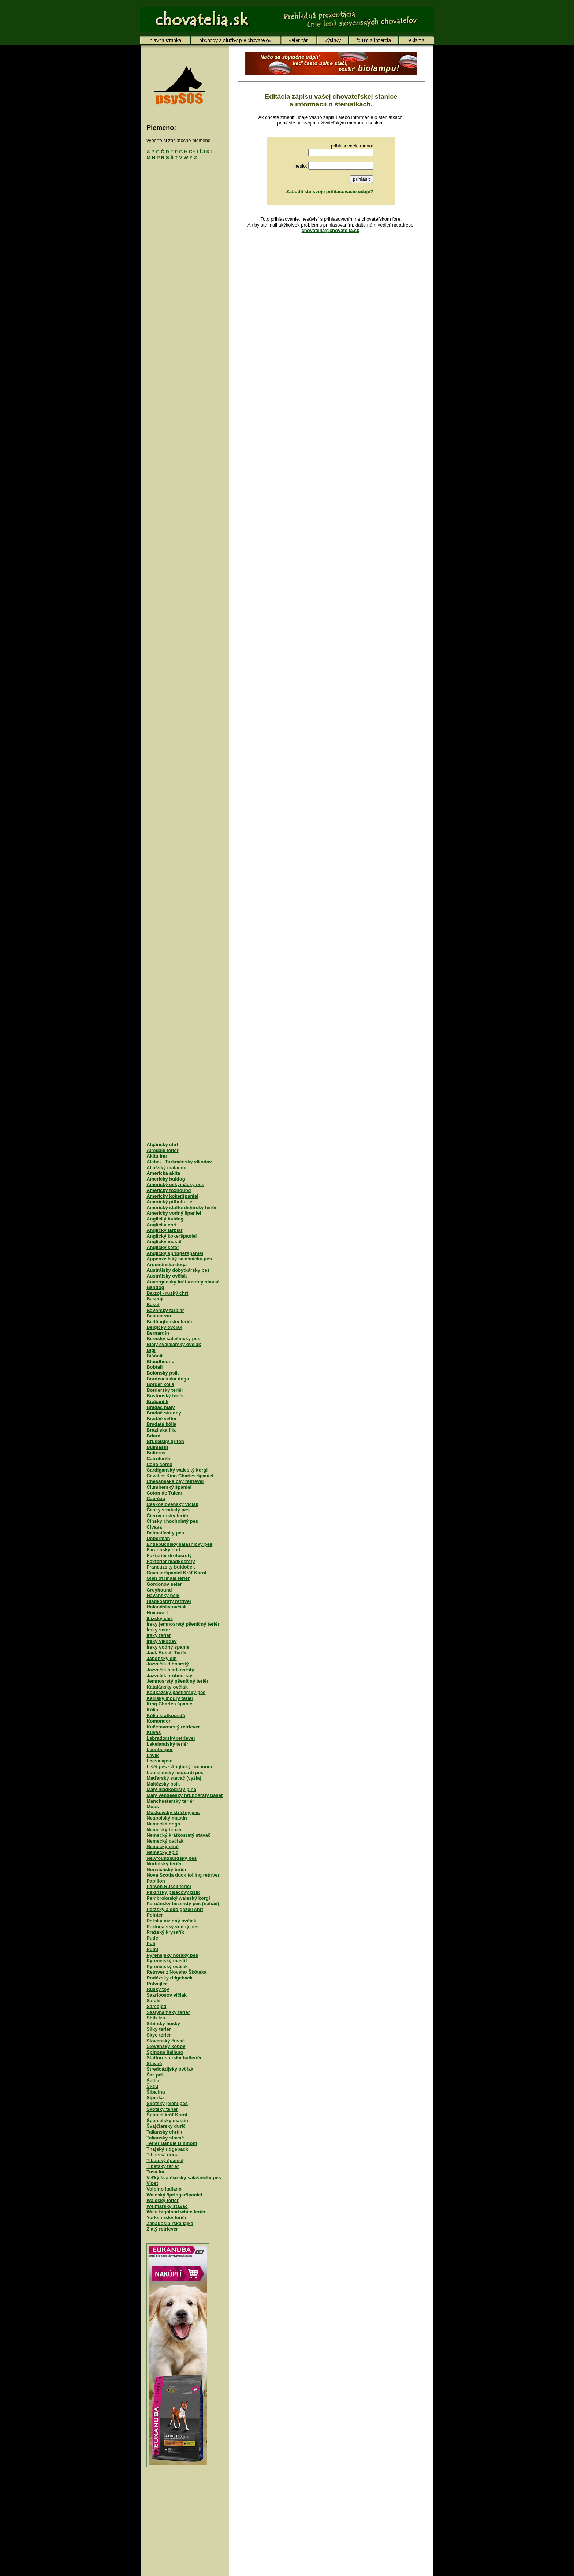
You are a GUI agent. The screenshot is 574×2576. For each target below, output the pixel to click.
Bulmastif (157, 1447)
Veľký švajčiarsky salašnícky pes (183, 2177)
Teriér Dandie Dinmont (171, 2143)
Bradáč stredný (163, 1413)
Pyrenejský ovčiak (167, 1966)
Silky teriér (158, 2029)
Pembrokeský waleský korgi (178, 1898)
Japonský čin (161, 1658)
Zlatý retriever (162, 2229)
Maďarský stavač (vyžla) (173, 1778)
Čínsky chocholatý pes (172, 1521)
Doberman (158, 1538)
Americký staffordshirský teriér (181, 1207)
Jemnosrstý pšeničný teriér (177, 1681)
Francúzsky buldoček (170, 1567)
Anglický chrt (161, 1224)
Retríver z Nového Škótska (176, 1972)
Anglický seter (162, 1247)
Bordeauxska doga (167, 1379)
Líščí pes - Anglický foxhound (180, 1766)
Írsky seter (158, 1630)
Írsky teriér (158, 1635)
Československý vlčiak (172, 1504)
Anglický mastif (164, 1241)
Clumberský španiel (168, 1487)
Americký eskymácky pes (175, 1184)
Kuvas (153, 1732)
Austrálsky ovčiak (166, 1276)
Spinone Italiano (164, 2052)
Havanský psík (162, 1595)
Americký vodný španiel (173, 1213)
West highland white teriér (176, 2211)
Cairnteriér (158, 1458)
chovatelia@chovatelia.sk (330, 230)
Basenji (154, 1298)
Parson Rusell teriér (168, 1886)
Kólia (152, 1709)
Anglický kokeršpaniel (171, 1236)
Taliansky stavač (165, 2138)
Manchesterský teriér (170, 1801)
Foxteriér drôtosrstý (169, 1555)
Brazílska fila (161, 1430)
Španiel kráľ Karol (166, 2114)
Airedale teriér (162, 1150)
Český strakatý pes (168, 1510)
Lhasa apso (159, 1761)
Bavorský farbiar (165, 1310)
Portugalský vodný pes (172, 1926)
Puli (150, 1943)
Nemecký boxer (164, 1829)
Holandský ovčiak (166, 1606)
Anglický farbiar (164, 1230)
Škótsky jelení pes (167, 2103)
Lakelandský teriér (167, 1744)
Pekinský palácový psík (173, 1892)
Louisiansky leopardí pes (174, 1772)
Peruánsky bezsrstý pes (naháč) (182, 1903)
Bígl (151, 1350)
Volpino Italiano (164, 2189)
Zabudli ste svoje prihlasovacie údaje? (329, 191)
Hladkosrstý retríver (168, 1601)
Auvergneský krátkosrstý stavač (182, 1282)
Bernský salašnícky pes (173, 1338)
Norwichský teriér (166, 1869)
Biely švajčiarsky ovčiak (173, 1344)
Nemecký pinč (162, 1846)
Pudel (152, 1938)
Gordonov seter (164, 1584)
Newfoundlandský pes (171, 1858)
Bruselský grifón (165, 1441)
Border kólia (160, 1384)
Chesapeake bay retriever (175, 1481)
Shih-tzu (155, 2017)
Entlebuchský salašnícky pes (179, 1544)
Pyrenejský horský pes (172, 1955)
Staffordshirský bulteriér (174, 2057)
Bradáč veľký (161, 1418)
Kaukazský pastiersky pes (175, 1692)
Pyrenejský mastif (166, 1960)
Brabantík (157, 1401)
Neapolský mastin (166, 1818)
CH (192, 151)
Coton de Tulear (164, 1493)
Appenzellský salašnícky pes (179, 1258)
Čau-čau (155, 1498)
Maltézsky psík (163, 1784)
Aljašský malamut (166, 1167)
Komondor (158, 1721)
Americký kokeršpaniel (172, 1196)
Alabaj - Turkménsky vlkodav (179, 1161)
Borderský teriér (164, 1390)
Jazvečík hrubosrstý (169, 1675)
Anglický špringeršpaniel (174, 1253)
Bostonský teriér (165, 1395)
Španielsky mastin (167, 2120)
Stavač (154, 2063)
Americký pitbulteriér (170, 1201)
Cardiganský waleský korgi (177, 1470)
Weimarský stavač (167, 2206)
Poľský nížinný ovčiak (171, 1920)
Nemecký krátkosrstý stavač (178, 1835)
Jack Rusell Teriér (166, 1652)
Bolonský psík (162, 1373)
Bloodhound (160, 1361)
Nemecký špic (162, 1852)
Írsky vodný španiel (168, 1647)
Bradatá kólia (161, 1424)
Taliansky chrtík (164, 2132)
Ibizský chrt (159, 1618)
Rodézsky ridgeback (169, 1978)
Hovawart (157, 1612)
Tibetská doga (162, 2154)
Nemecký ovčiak (164, 1841)
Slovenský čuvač (165, 2041)
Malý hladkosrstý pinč (171, 1789)
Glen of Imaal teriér (168, 1578)
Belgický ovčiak (164, 1327)
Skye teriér (158, 2035)
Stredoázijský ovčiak (169, 2069)
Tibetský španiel (164, 2160)
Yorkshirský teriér (166, 2217)
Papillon (155, 1881)
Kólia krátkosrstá (165, 1715)
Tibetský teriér (162, 2166)
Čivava (154, 1527)
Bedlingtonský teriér (169, 1321)
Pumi (152, 1949)
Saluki (153, 2000)
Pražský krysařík (165, 1932)
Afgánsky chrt (162, 1144)
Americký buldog (165, 1179)
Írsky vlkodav (161, 1641)
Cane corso (159, 1464)
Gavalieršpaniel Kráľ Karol (176, 1572)
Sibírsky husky (163, 2023)
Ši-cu (152, 2086)
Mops (152, 1806)
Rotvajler (156, 1983)
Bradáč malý (160, 1407)
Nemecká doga (163, 1824)
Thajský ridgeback (167, 2149)
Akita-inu (156, 1156)
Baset (152, 1304)
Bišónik (155, 1355)
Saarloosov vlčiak (166, 1995)
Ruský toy (157, 1989)
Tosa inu (155, 2172)
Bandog (155, 1287)
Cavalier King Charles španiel (179, 1475)
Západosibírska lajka (169, 2223)
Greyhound (159, 1590)
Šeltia (152, 2080)
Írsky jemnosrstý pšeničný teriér (182, 1624)
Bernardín (157, 1333)
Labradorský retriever (170, 1738)
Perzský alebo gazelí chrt (174, 1909)
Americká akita (163, 1173)
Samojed (156, 2006)
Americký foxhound (168, 1190)
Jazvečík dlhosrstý (167, 1664)
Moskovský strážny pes (173, 1812)
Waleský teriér (162, 2200)
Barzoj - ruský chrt (167, 1293)
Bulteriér (156, 1452)
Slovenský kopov (165, 2046)
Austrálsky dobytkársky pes (178, 1270)
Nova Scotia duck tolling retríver (182, 1875)
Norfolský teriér (164, 1863)
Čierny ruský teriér (167, 1515)
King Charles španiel (170, 1703)
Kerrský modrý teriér (169, 1698)
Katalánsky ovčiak (167, 1687)
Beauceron (158, 1316)
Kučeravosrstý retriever (173, 1727)
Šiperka (155, 2097)
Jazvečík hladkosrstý (170, 1669)
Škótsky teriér (162, 2109)
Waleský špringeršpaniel (174, 2195)
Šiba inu (155, 2092)
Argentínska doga (166, 1264)
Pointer (154, 1915)
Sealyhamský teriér (168, 2012)
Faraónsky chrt (163, 1549)
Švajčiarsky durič (166, 2126)
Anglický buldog (164, 1219)
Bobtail (154, 1367)
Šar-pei (154, 2075)
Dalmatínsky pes (165, 1533)
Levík (152, 1755)
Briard (153, 1436)
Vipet (152, 2183)
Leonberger (159, 1749)
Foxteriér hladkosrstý (170, 1561)
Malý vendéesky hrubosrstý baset (184, 1795)
